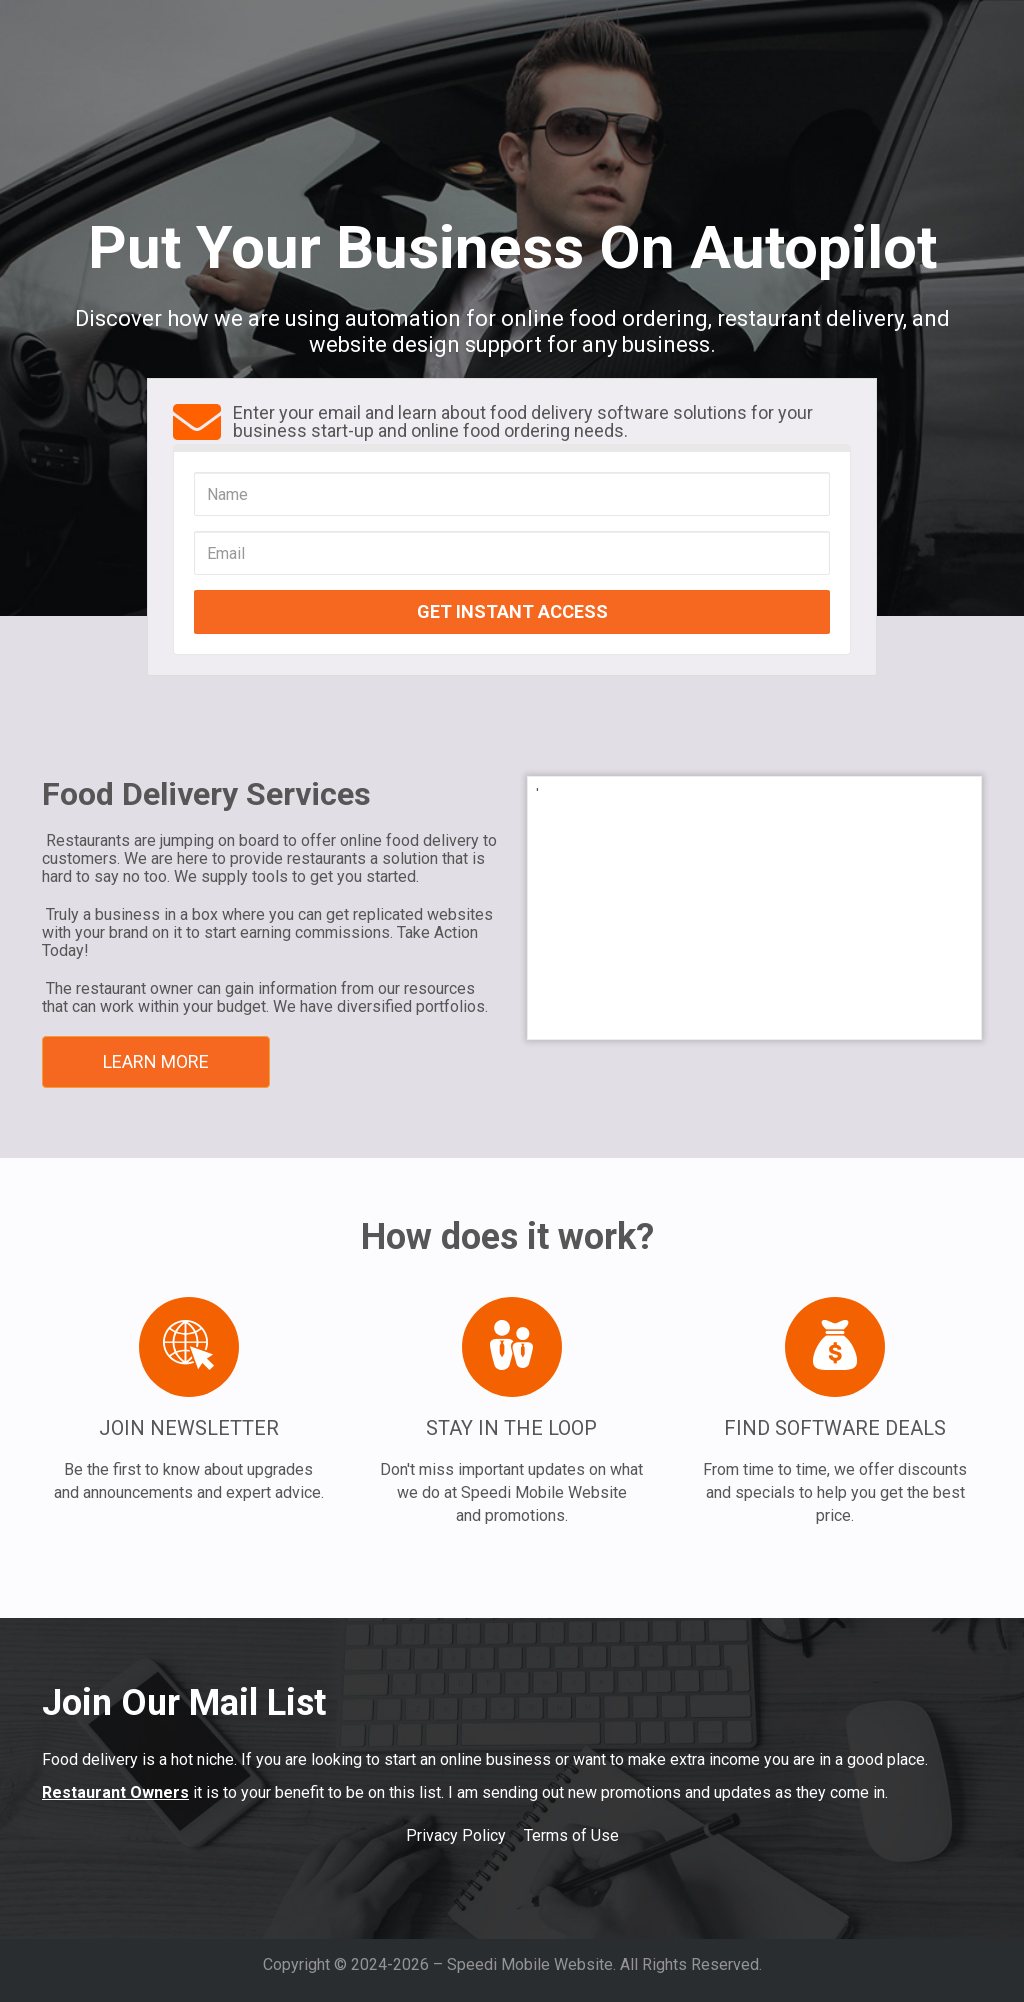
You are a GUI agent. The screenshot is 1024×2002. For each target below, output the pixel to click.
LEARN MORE (156, 1061)
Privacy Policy (456, 1835)
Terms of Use (571, 1835)
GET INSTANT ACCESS (512, 611)
